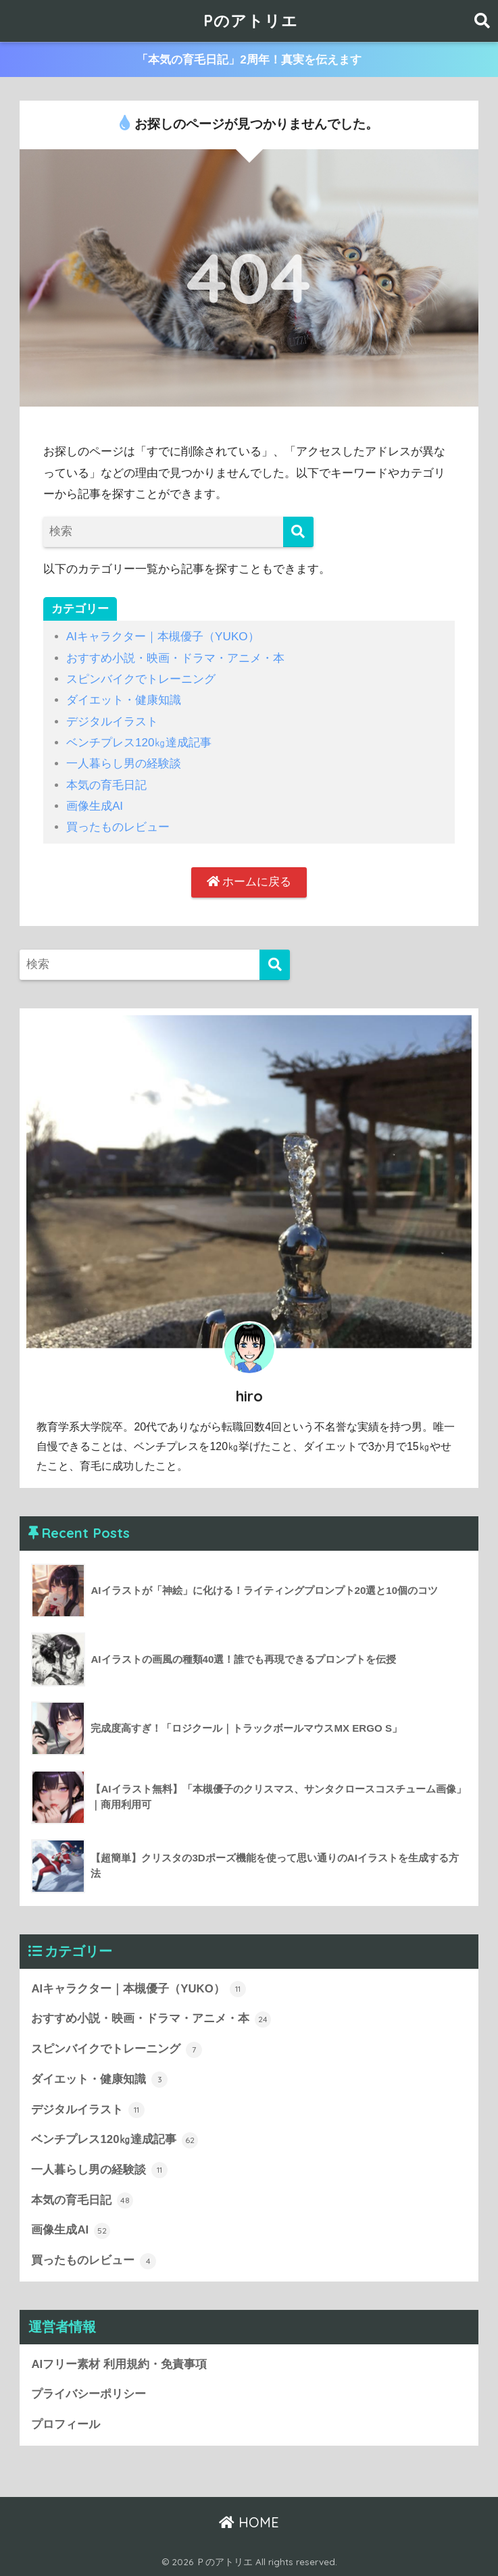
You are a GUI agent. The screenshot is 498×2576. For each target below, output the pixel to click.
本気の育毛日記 (106, 785)
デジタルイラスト (112, 721)
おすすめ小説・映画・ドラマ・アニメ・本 (175, 658)
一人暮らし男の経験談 (123, 763)
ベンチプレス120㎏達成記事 (139, 742)
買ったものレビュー (118, 827)
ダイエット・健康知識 (123, 700)
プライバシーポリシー (88, 2394)
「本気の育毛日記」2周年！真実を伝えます (249, 59)
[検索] (298, 532)
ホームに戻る (249, 881)
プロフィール (65, 2424)
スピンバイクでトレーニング (141, 679)
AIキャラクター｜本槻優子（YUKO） (162, 636)
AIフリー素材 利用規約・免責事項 (118, 2364)
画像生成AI (94, 806)
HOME (249, 2522)
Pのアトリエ (250, 20)
